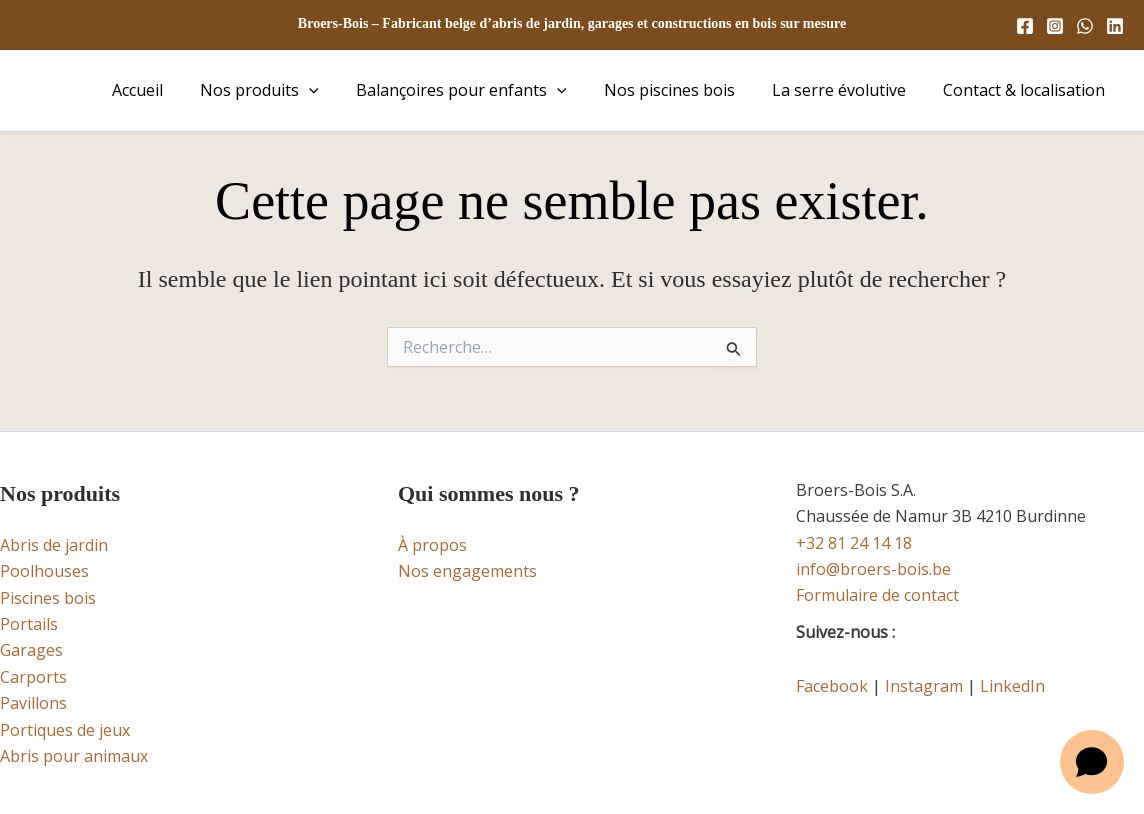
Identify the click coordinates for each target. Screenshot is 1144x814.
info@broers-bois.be (873, 569)
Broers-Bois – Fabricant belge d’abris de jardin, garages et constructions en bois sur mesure (572, 23)
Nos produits (283, 90)
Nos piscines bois (682, 90)
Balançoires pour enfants (479, 90)
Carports (33, 677)
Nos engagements (467, 571)
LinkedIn (1012, 686)
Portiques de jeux (65, 730)
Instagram (924, 686)
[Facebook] (1025, 26)
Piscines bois (48, 598)
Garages (31, 650)
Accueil (166, 90)
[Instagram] (1055, 26)
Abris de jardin (54, 545)
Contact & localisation (1027, 90)
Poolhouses (44, 571)
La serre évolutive (847, 90)
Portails (29, 624)
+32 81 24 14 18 (854, 543)
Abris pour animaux (74, 756)
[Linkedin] (1115, 26)
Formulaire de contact (877, 595)
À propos (432, 545)
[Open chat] (1092, 762)
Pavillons (33, 703)
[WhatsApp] (1085, 26)
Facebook (832, 686)
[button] (333, 90)
